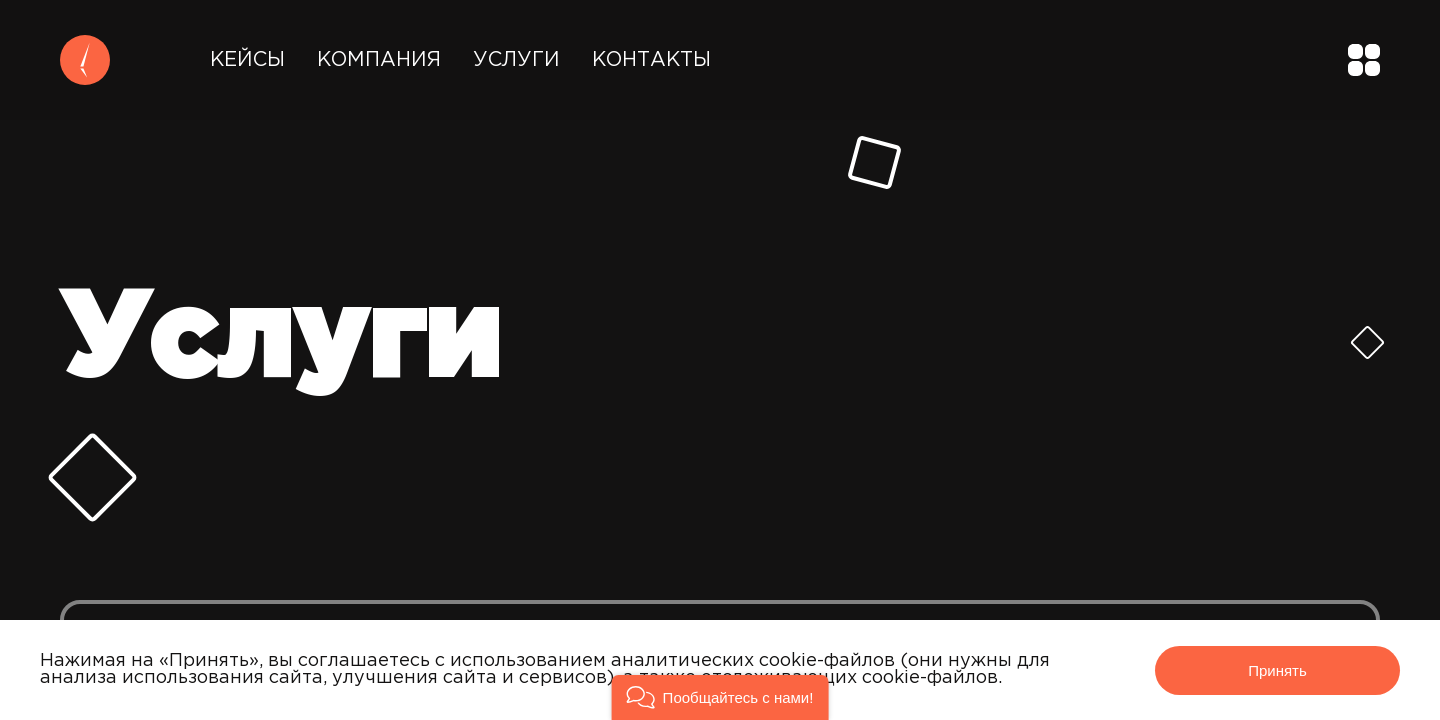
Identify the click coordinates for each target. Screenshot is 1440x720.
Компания (379, 60)
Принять (1277, 670)
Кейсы (247, 60)
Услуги (516, 60)
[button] (720, 697)
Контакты (651, 60)
